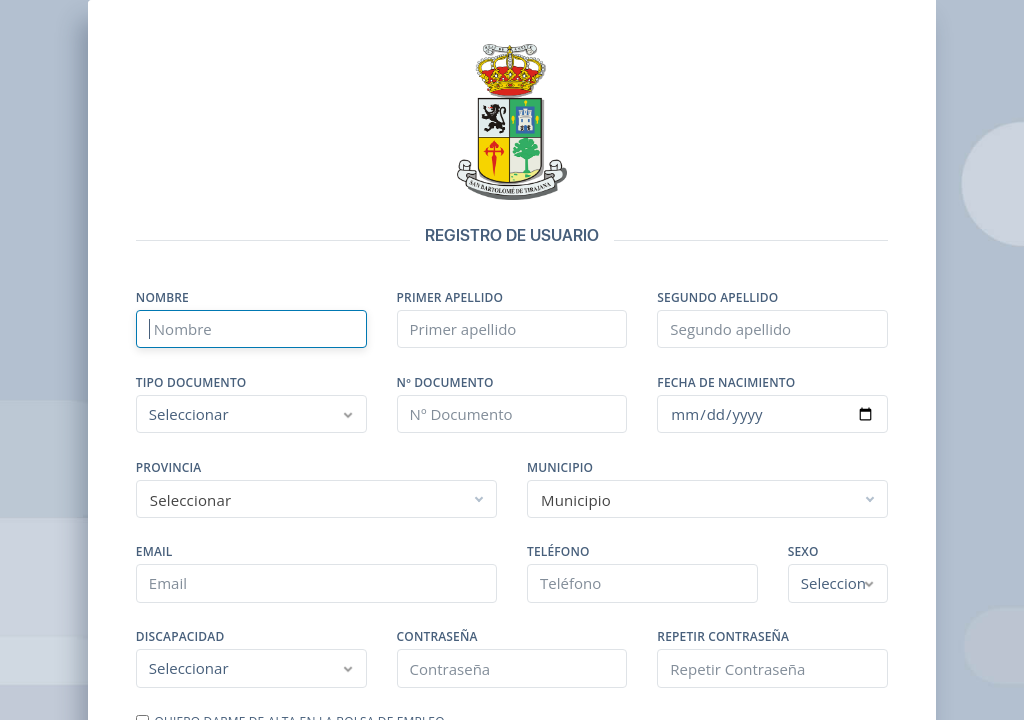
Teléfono (558, 552)
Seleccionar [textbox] (190, 500)
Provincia (169, 468)
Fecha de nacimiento (726, 383)
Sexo (803, 552)
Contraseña (437, 637)
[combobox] (316, 499)
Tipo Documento (191, 383)
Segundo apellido (717, 298)
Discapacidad (180, 637)
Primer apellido (450, 298)
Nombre (162, 298)
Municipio (560, 468)
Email (154, 552)
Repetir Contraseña (723, 637)
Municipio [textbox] (576, 500)
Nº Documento (445, 383)
